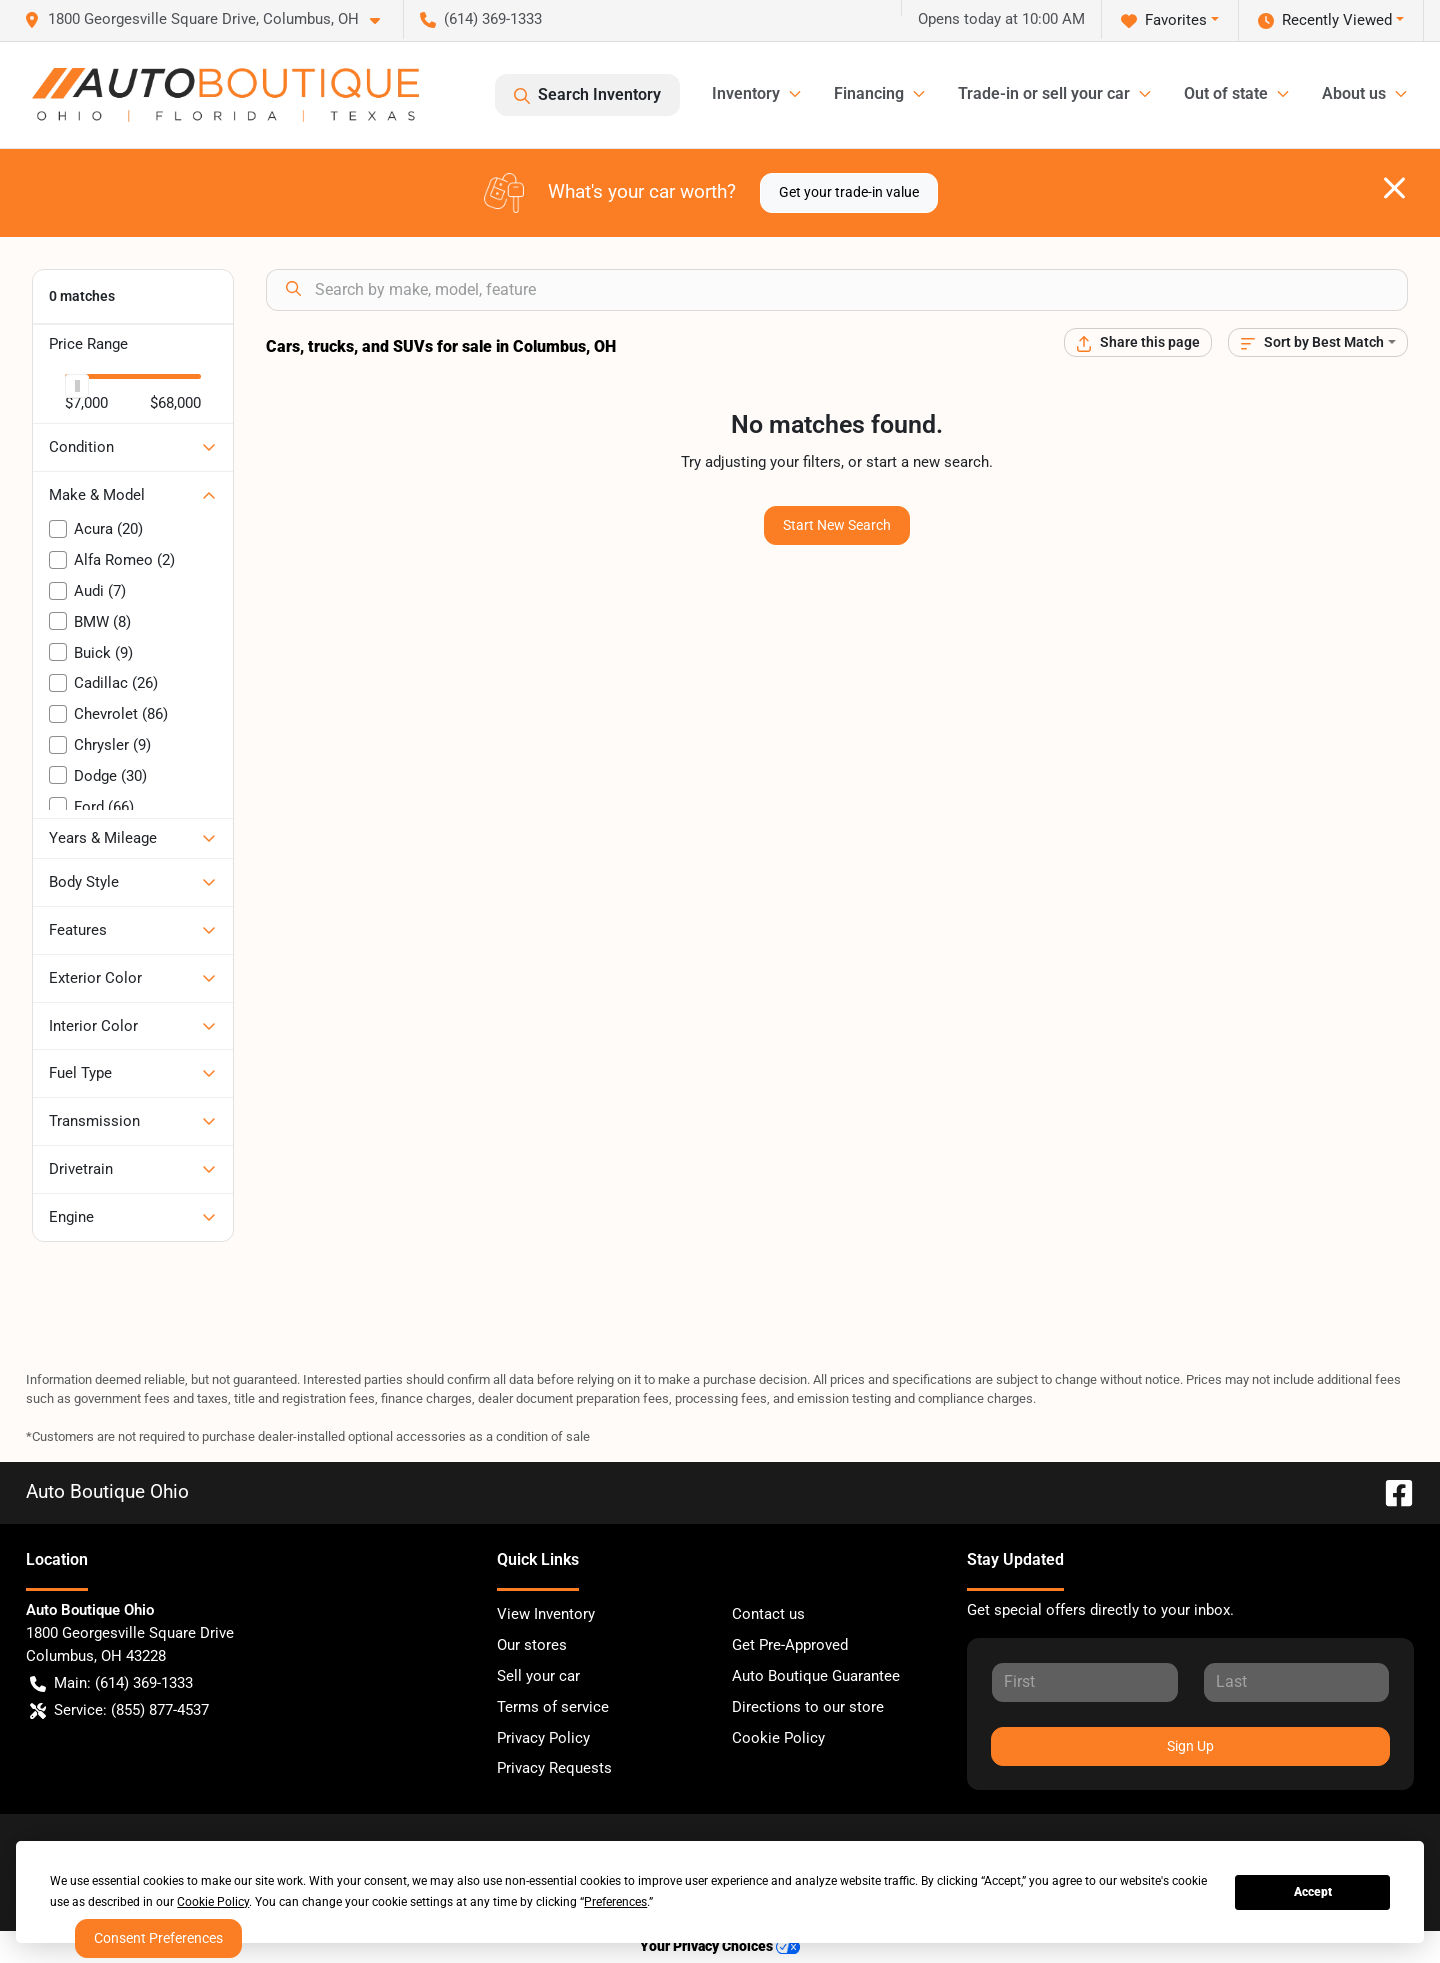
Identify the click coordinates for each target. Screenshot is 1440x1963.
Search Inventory (587, 95)
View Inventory (546, 1614)
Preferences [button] (615, 1902)
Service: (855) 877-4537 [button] (119, 1710)
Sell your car (538, 1676)
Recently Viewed (1325, 20)
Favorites (1164, 20)
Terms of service (553, 1707)
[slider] (77, 386)
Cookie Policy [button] (213, 1902)
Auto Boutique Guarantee (816, 1676)
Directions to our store (808, 1707)
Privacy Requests (554, 1768)
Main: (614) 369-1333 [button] (111, 1683)
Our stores (532, 1645)
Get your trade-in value (849, 192)
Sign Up (1190, 1746)
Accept (1313, 1892)
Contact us (768, 1614)
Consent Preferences (158, 1938)
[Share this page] (1138, 342)
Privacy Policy (543, 1738)
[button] (210, 19)
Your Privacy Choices (720, 1946)
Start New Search (837, 525)
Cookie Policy (778, 1738)
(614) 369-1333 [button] (481, 19)
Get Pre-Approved (790, 1645)
